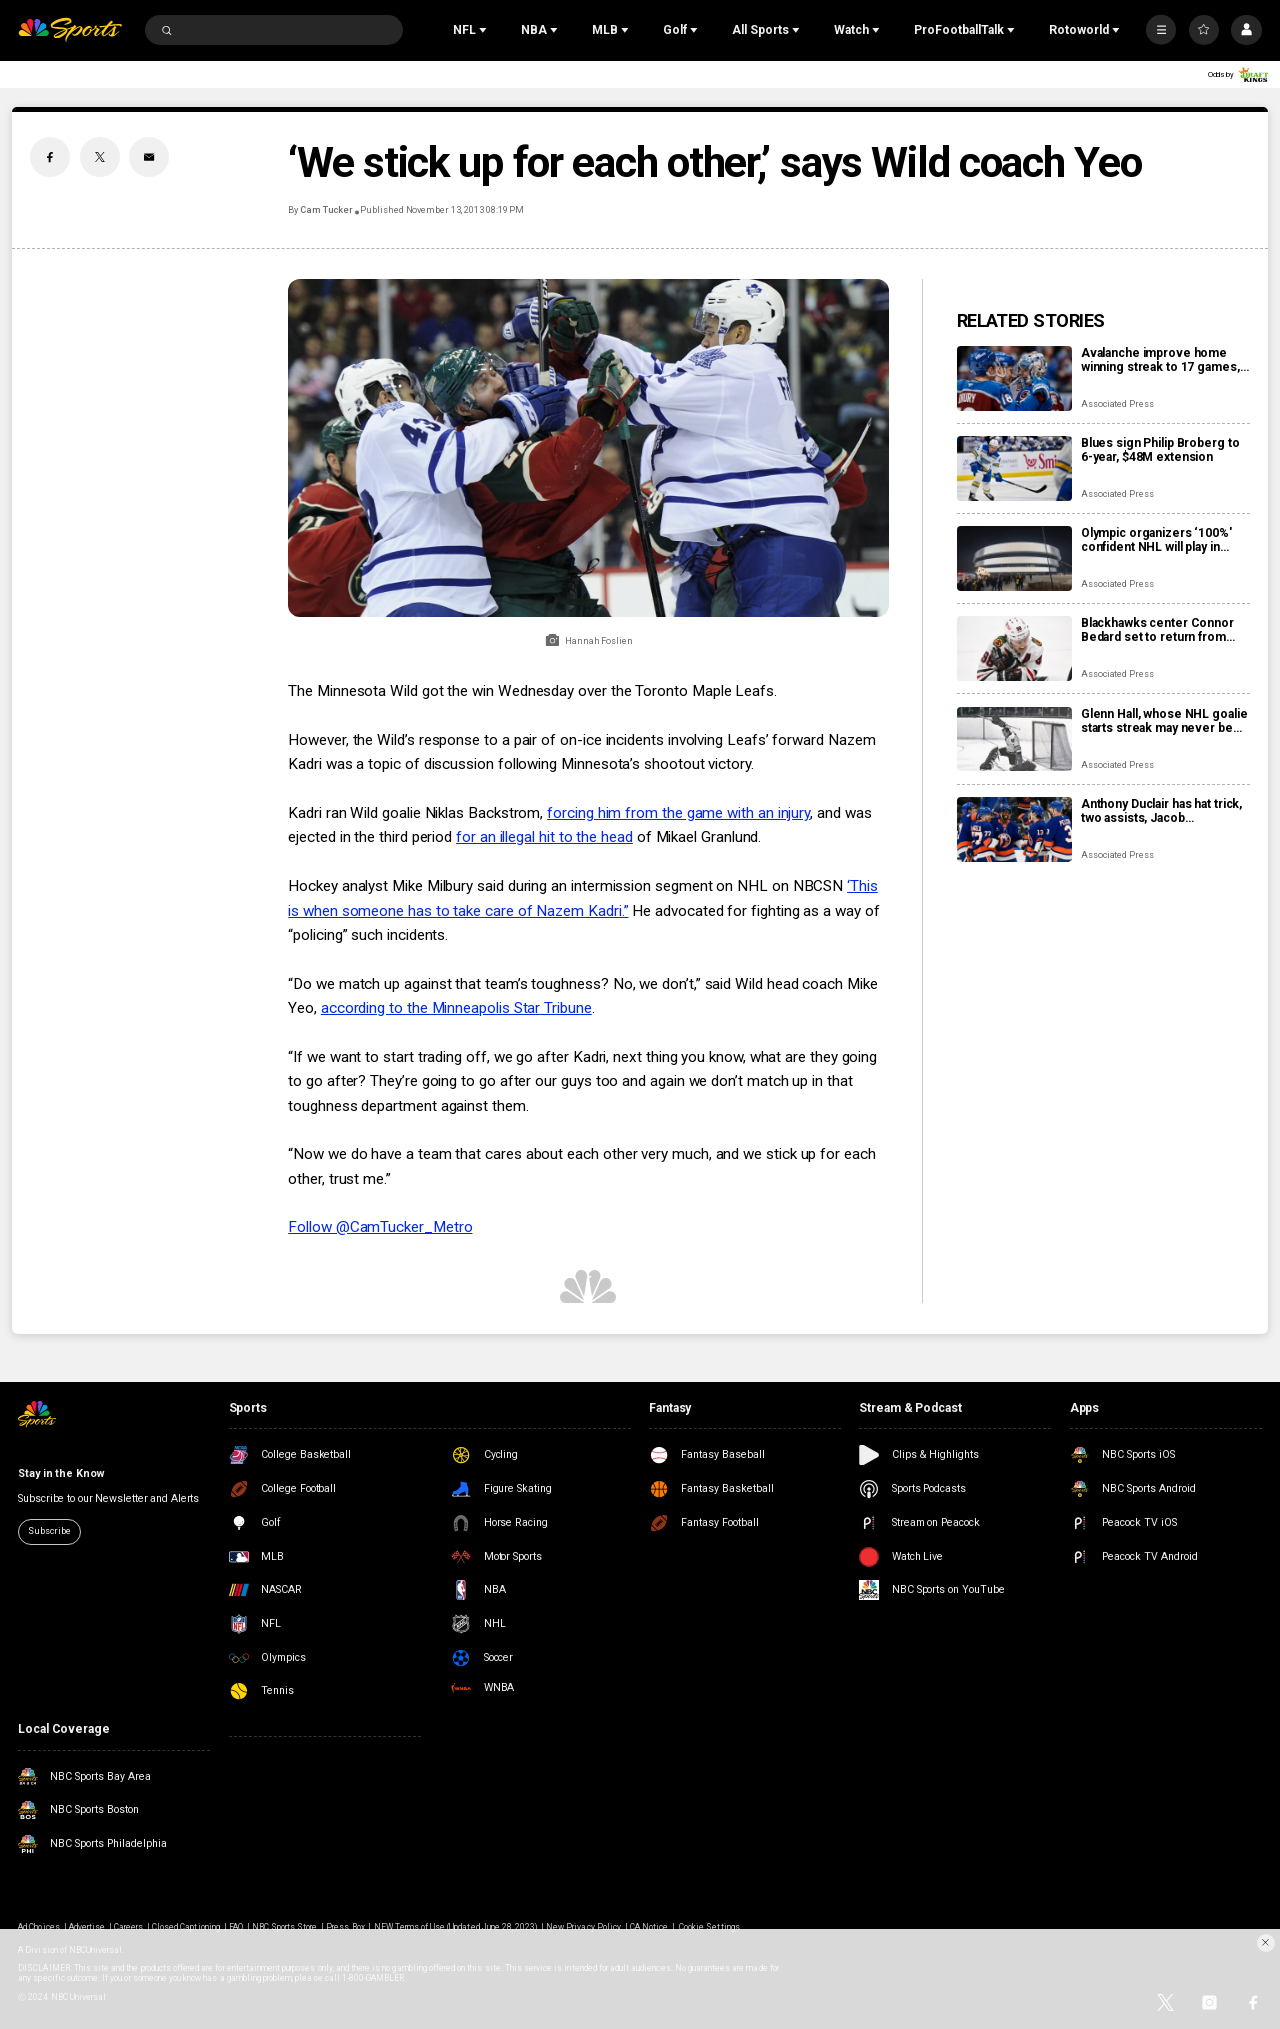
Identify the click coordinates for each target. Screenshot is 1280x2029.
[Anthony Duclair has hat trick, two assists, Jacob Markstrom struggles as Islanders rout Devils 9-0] (1014, 829)
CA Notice (649, 1927)
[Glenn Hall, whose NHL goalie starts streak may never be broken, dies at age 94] (1014, 739)
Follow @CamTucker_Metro (380, 1227)
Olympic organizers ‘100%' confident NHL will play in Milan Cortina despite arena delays (1158, 540)
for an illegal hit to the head (544, 837)
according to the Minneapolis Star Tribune (456, 1008)
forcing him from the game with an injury (678, 813)
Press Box (345, 1927)
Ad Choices (38, 1927)
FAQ (236, 1927)
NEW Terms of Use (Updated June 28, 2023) (456, 1927)
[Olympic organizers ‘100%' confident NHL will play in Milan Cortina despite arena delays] (1014, 558)
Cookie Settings (709, 1927)
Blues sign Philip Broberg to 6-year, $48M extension (1160, 450)
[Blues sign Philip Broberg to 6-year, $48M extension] (1014, 468)
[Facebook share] (50, 157)
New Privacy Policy (583, 1927)
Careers (128, 1927)
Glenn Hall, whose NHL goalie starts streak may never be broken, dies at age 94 (1164, 721)
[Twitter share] (100, 157)
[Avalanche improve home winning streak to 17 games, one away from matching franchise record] (1014, 378)
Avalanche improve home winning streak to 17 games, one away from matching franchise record (1160, 360)
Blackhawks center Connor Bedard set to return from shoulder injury (1157, 630)
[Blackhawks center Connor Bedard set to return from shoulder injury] (1014, 648)
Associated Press (1117, 404)
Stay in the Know (60, 1473)
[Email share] (149, 157)
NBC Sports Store (285, 1927)
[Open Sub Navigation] (485, 30)
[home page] (70, 30)
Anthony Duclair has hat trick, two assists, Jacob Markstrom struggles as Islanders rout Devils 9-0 (1161, 811)
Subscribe (49, 1531)
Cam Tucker (326, 210)
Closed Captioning (186, 1927)
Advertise (87, 1927)
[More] (1161, 30)
